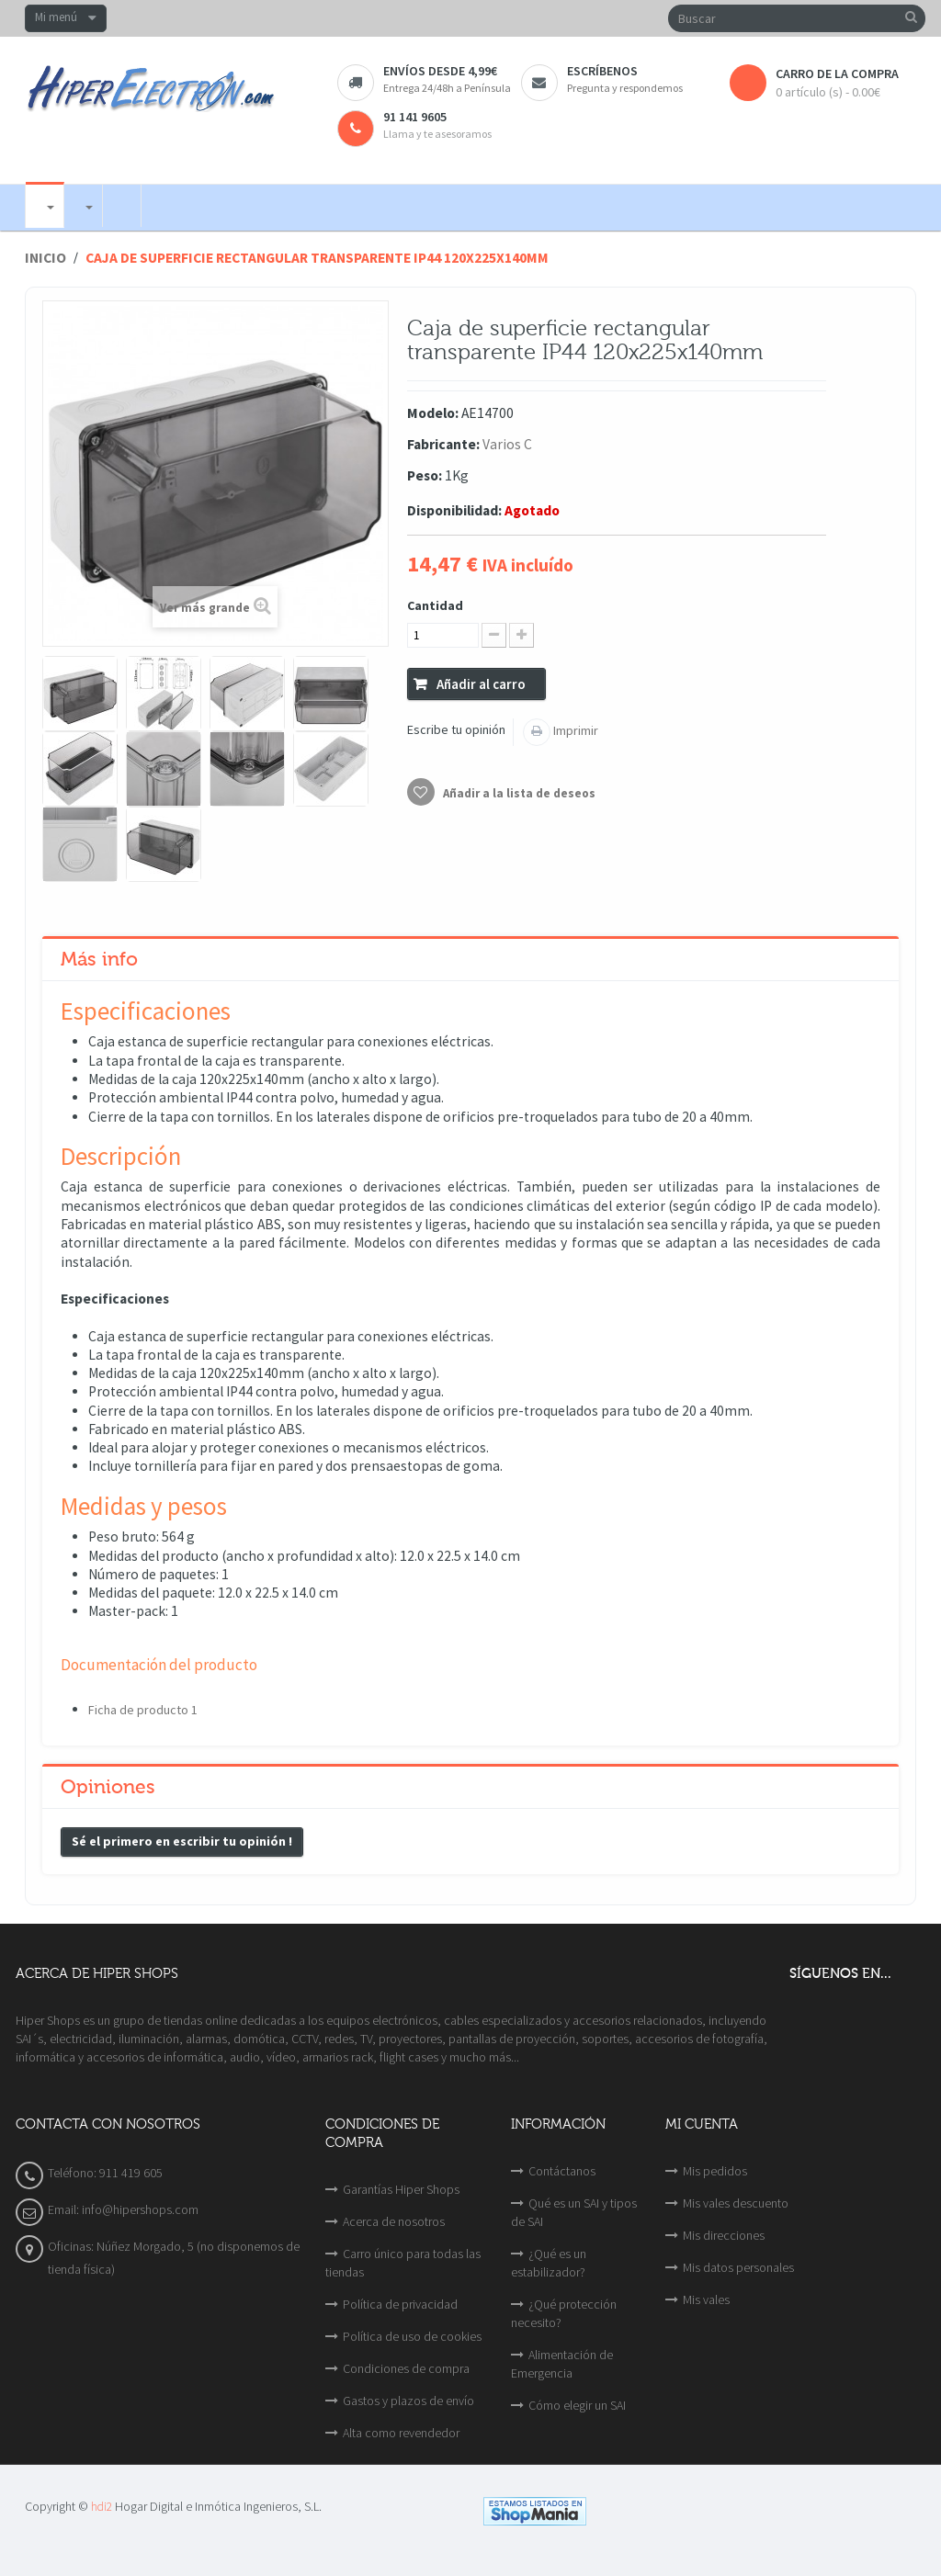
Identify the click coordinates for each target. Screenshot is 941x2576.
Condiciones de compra (406, 2368)
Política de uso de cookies (412, 2336)
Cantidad (435, 605)
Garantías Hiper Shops (401, 2189)
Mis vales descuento (735, 2203)
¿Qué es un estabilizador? (548, 2262)
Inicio (45, 257)
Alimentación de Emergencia (562, 2363)
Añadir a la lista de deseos (517, 793)
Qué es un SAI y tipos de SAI (574, 2212)
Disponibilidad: (454, 510)
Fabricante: (443, 444)
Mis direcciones (724, 2235)
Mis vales (706, 2299)
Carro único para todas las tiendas (403, 2262)
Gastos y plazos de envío (408, 2400)
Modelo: (433, 413)
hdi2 (101, 2506)
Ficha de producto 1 (143, 1709)
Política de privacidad (400, 2304)
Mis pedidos (715, 2171)
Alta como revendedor (401, 2432)
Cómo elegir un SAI (577, 2405)
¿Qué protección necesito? (564, 2313)
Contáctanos (561, 2171)
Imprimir (574, 730)
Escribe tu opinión (456, 729)
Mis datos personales (738, 2267)
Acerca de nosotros (394, 2221)
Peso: (424, 475)
